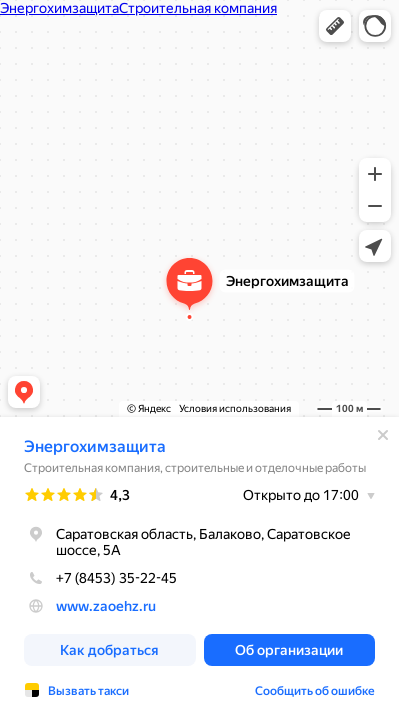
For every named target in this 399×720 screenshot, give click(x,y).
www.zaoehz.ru (106, 606)
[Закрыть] (383, 435)
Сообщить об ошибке (315, 691)
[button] (335, 26)
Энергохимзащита (95, 446)
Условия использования (235, 408)
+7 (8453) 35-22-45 (100, 578)
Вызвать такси (88, 691)
